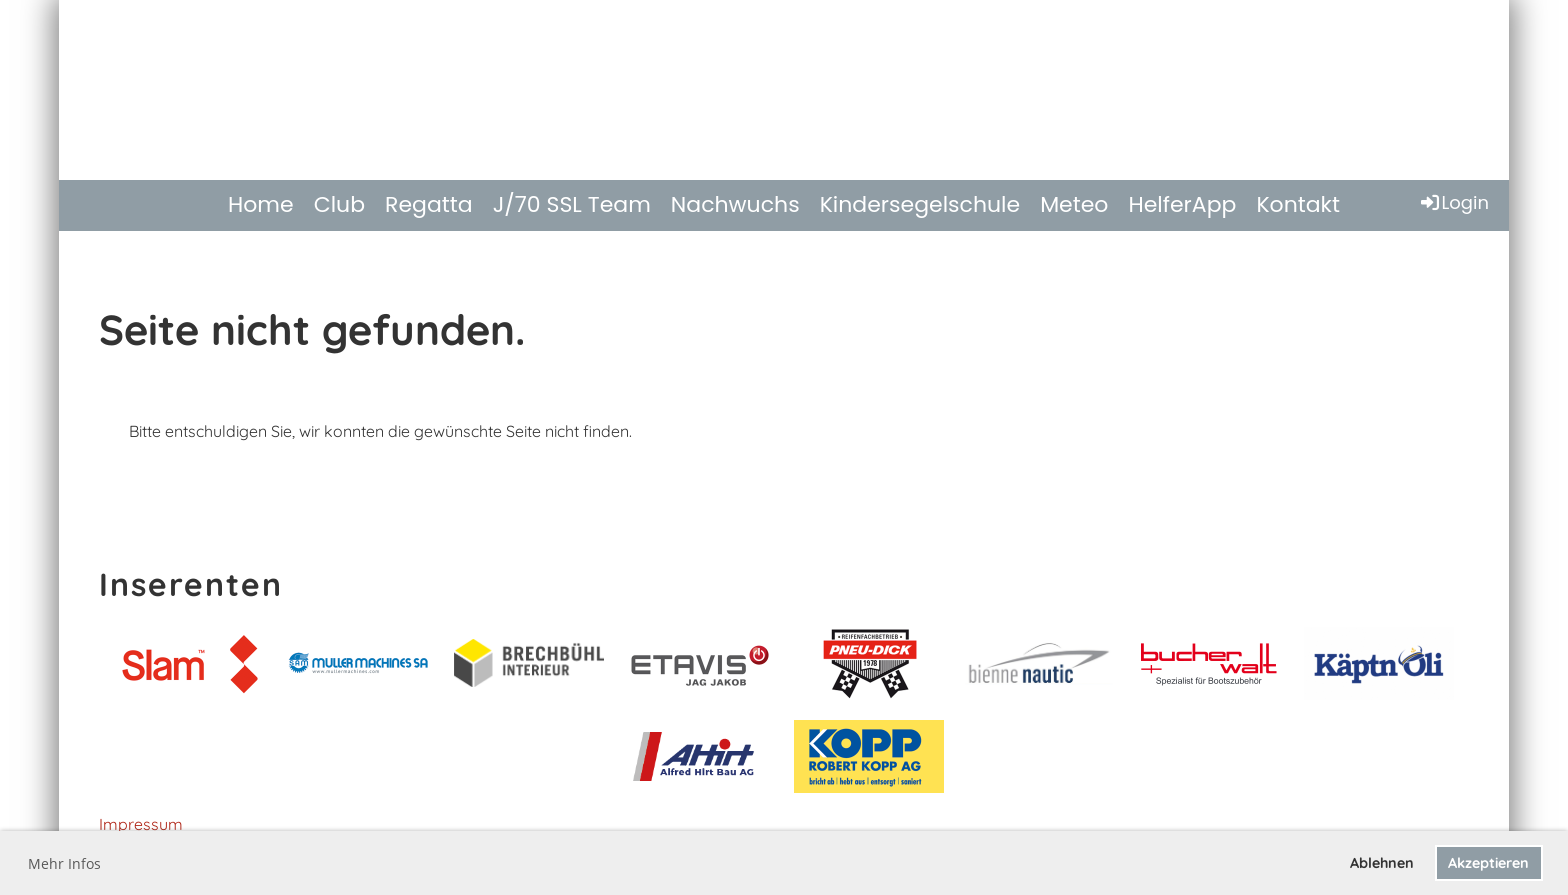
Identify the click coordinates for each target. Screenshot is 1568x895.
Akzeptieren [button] (1488, 863)
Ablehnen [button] (1382, 863)
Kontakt (1298, 204)
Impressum (141, 824)
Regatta (429, 204)
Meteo (1074, 204)
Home (261, 204)
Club (339, 204)
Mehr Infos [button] (64, 863)
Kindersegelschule (920, 204)
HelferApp (1182, 204)
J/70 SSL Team (572, 204)
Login (1453, 202)
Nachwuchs (735, 204)
